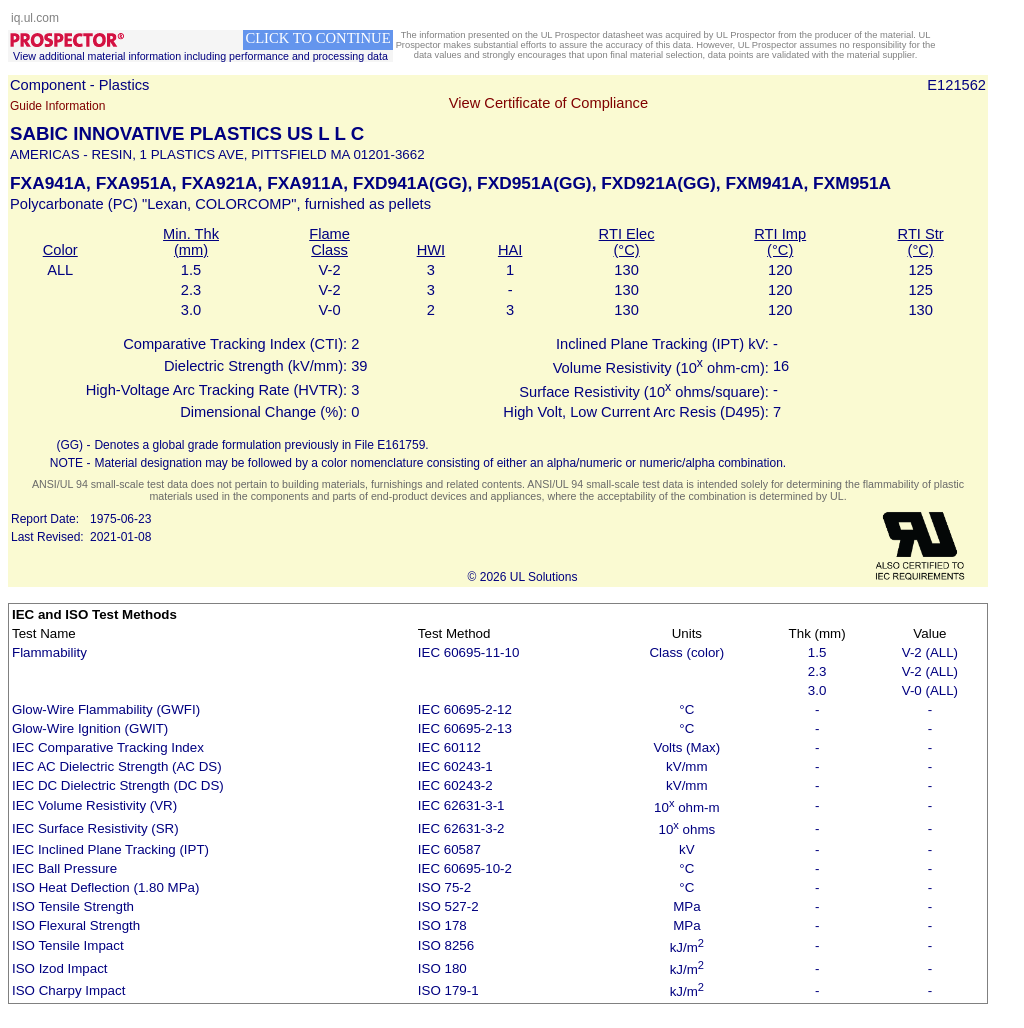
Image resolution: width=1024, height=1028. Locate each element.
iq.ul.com (35, 18)
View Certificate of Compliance (548, 103)
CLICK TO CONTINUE (317, 38)
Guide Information (57, 106)
